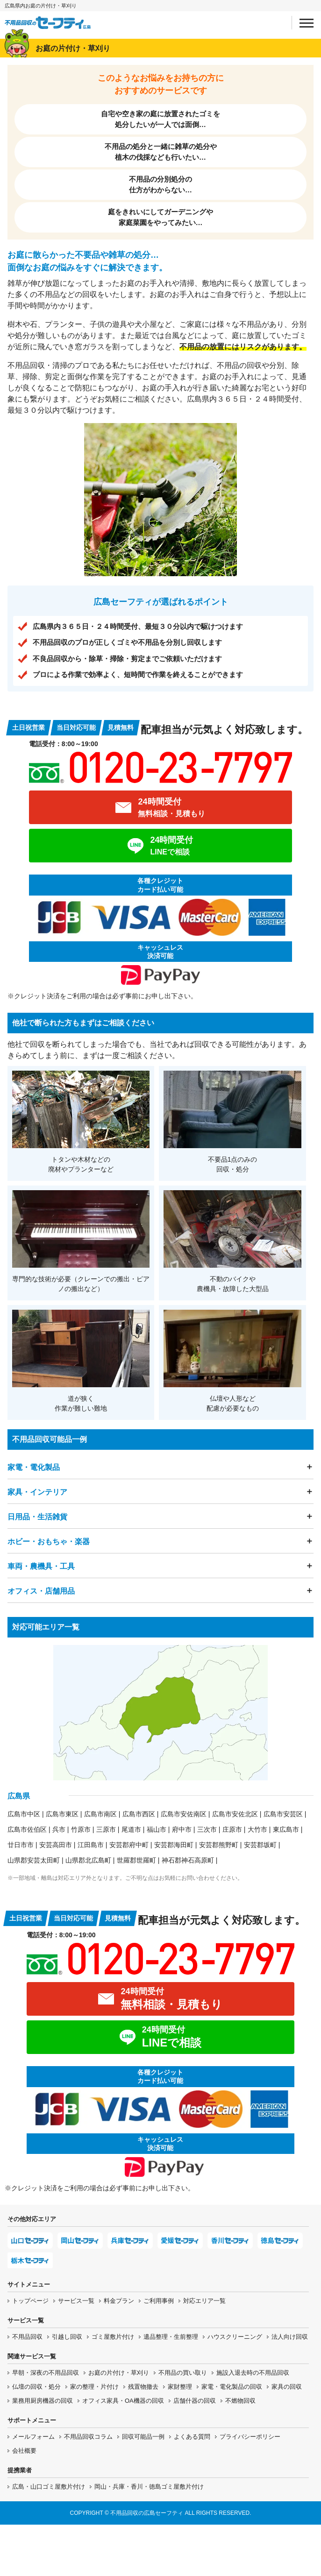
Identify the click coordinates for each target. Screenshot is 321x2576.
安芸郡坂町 (260, 1845)
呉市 (58, 1829)
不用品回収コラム (88, 2436)
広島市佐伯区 (27, 1829)
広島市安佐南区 (184, 1814)
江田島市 (91, 1845)
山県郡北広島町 (88, 1860)
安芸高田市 (55, 1845)
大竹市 (257, 1829)
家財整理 (180, 2386)
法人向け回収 (289, 2336)
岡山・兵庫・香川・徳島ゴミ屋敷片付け (149, 2486)
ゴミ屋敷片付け (113, 2336)
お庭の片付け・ (118, 2372)
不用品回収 (27, 2336)
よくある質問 (192, 2436)
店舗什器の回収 (194, 2400)
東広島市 (286, 1829)
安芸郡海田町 (173, 1845)
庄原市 (232, 1829)
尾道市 (131, 1829)
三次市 (207, 1829)
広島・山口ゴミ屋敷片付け (48, 2486)
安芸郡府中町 (129, 1845)
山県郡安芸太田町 (33, 1860)
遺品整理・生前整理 (170, 2336)
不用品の (182, 2372)
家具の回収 (286, 2386)
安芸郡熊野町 (218, 1845)
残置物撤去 (143, 2386)
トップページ (30, 2300)
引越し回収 (67, 2336)
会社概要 (24, 2450)
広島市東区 (62, 1814)
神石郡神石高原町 (188, 1860)
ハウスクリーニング (234, 2336)
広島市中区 (23, 1814)
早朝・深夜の (45, 2372)
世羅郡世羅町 (136, 1860)
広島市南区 (100, 1814)
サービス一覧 (76, 2300)
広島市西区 (138, 1814)
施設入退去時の (252, 2372)
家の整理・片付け (94, 2386)
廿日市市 (20, 1845)
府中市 (182, 1829)
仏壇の (36, 2386)
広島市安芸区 (283, 1814)
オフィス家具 (123, 2400)
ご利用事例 (158, 2300)
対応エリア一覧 (204, 2300)
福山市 (156, 1829)
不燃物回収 (240, 2400)
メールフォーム (33, 2436)
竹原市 (81, 1829)
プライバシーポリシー (250, 2436)
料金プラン (119, 2300)
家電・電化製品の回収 (231, 2386)
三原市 (106, 1829)
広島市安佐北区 (235, 1814)
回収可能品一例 (143, 2436)
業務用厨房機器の (42, 2400)
